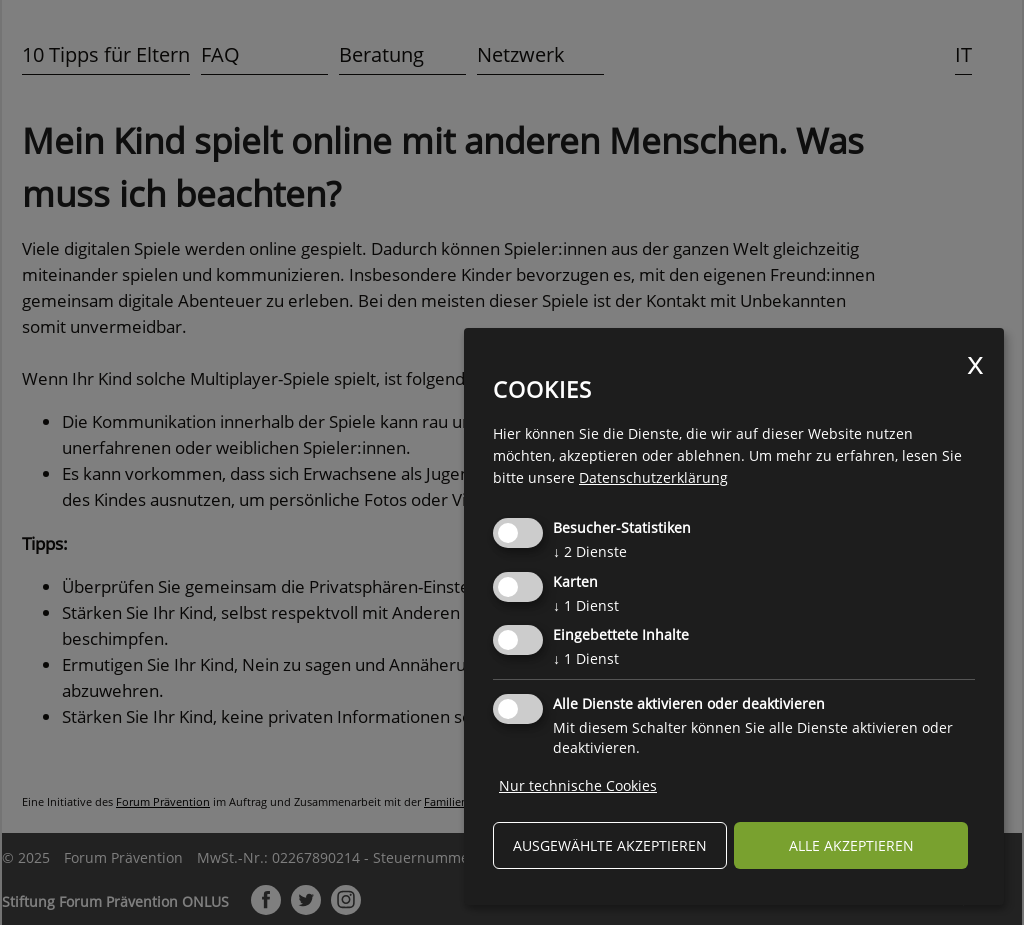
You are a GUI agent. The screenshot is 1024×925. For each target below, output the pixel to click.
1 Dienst (586, 605)
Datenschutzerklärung (653, 477)
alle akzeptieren (851, 845)
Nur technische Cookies (578, 785)
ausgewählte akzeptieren (610, 845)
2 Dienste (590, 551)
